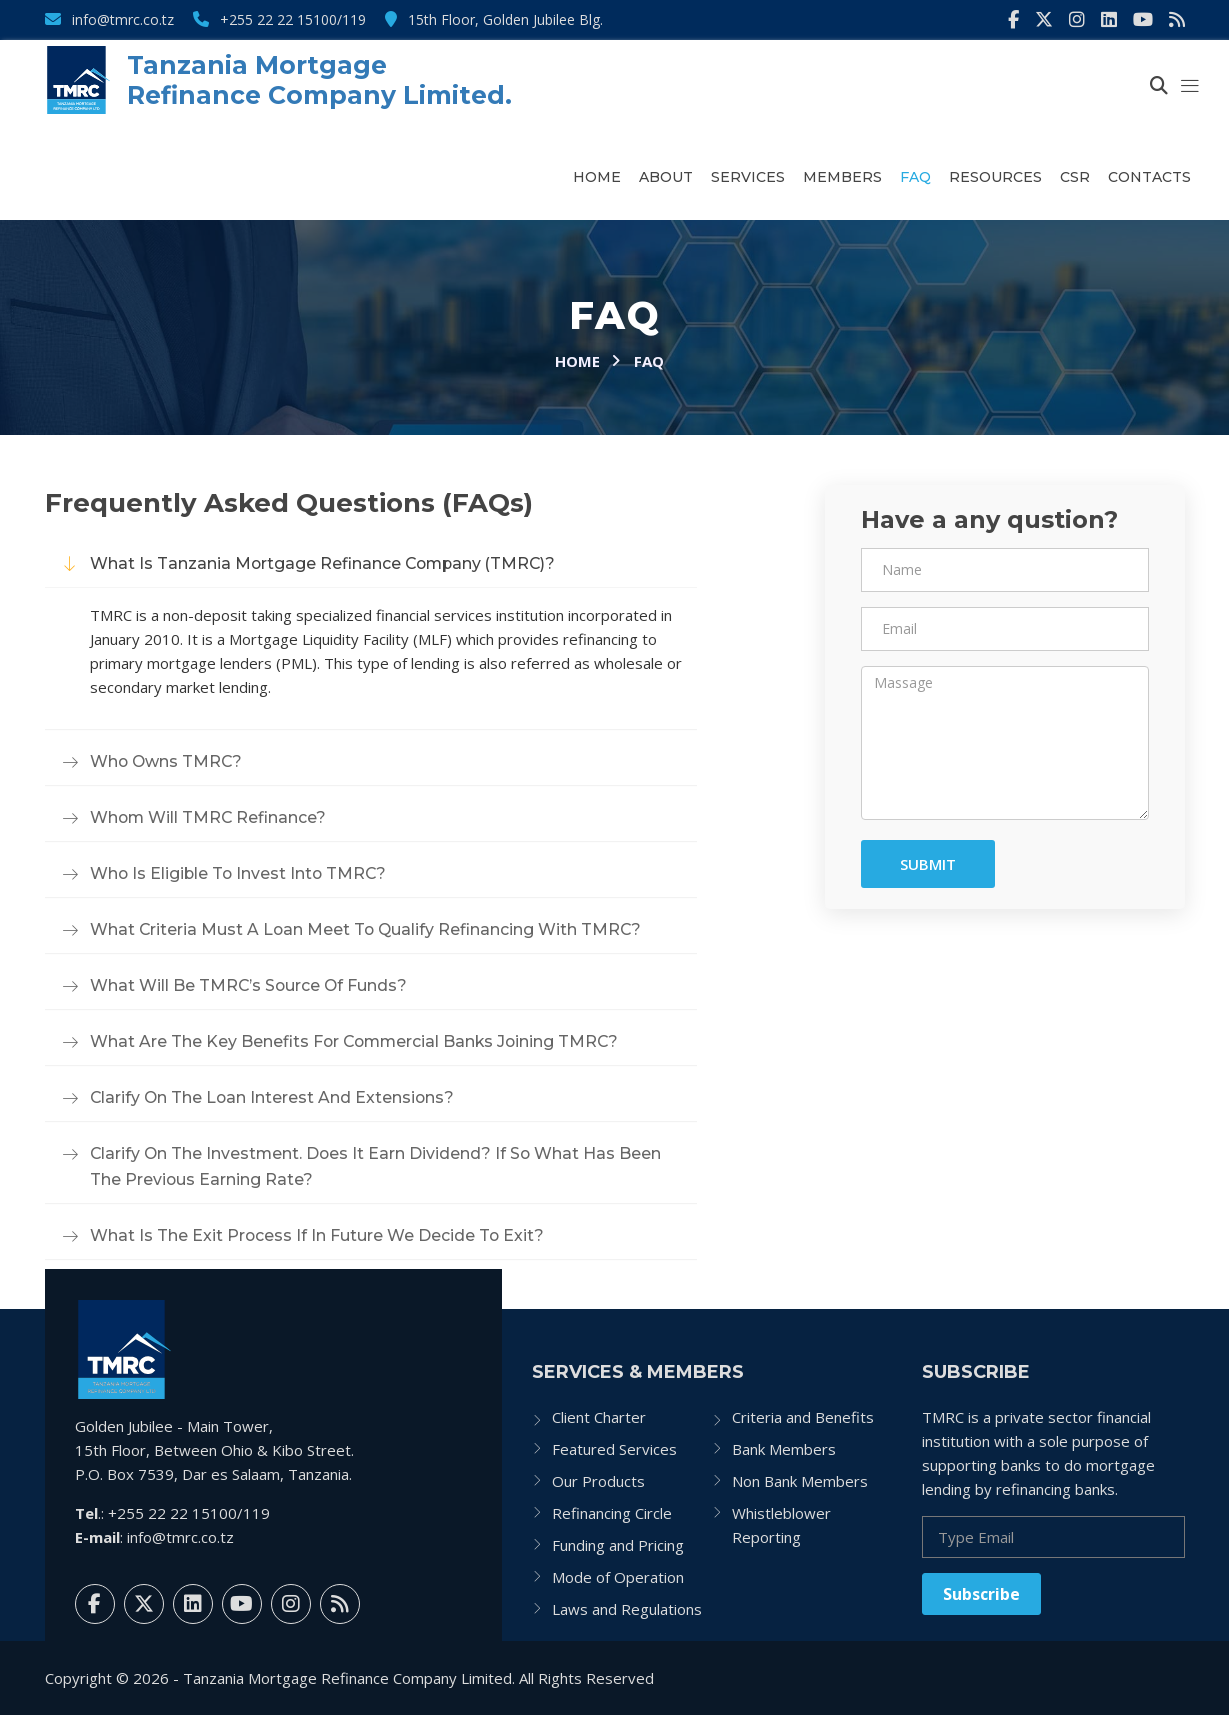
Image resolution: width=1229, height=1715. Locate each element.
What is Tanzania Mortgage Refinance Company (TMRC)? (326, 563)
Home (597, 177)
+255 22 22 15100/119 (279, 19)
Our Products (598, 1481)
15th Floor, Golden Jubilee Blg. (494, 19)
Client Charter (599, 1417)
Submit (928, 864)
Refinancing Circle (612, 1513)
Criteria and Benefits (803, 1417)
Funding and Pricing (618, 1545)
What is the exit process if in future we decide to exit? (318, 1235)
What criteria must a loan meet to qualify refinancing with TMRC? (368, 929)
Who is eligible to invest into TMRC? (240, 873)
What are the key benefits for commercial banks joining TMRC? (358, 1041)
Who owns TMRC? (167, 761)
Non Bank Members (800, 1481)
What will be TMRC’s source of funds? (250, 985)
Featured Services (614, 1449)
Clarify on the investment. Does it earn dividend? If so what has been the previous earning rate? (378, 1166)
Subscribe (981, 1594)
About (666, 177)
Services (748, 177)
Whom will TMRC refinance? (209, 817)
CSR (1075, 177)
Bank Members (784, 1449)
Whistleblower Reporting (781, 1525)
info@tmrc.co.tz (109, 19)
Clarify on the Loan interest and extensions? (274, 1097)
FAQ (915, 177)
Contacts (1149, 177)
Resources (995, 177)
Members (842, 177)
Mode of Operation (618, 1577)
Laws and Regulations (627, 1609)
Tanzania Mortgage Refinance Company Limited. (319, 80)
